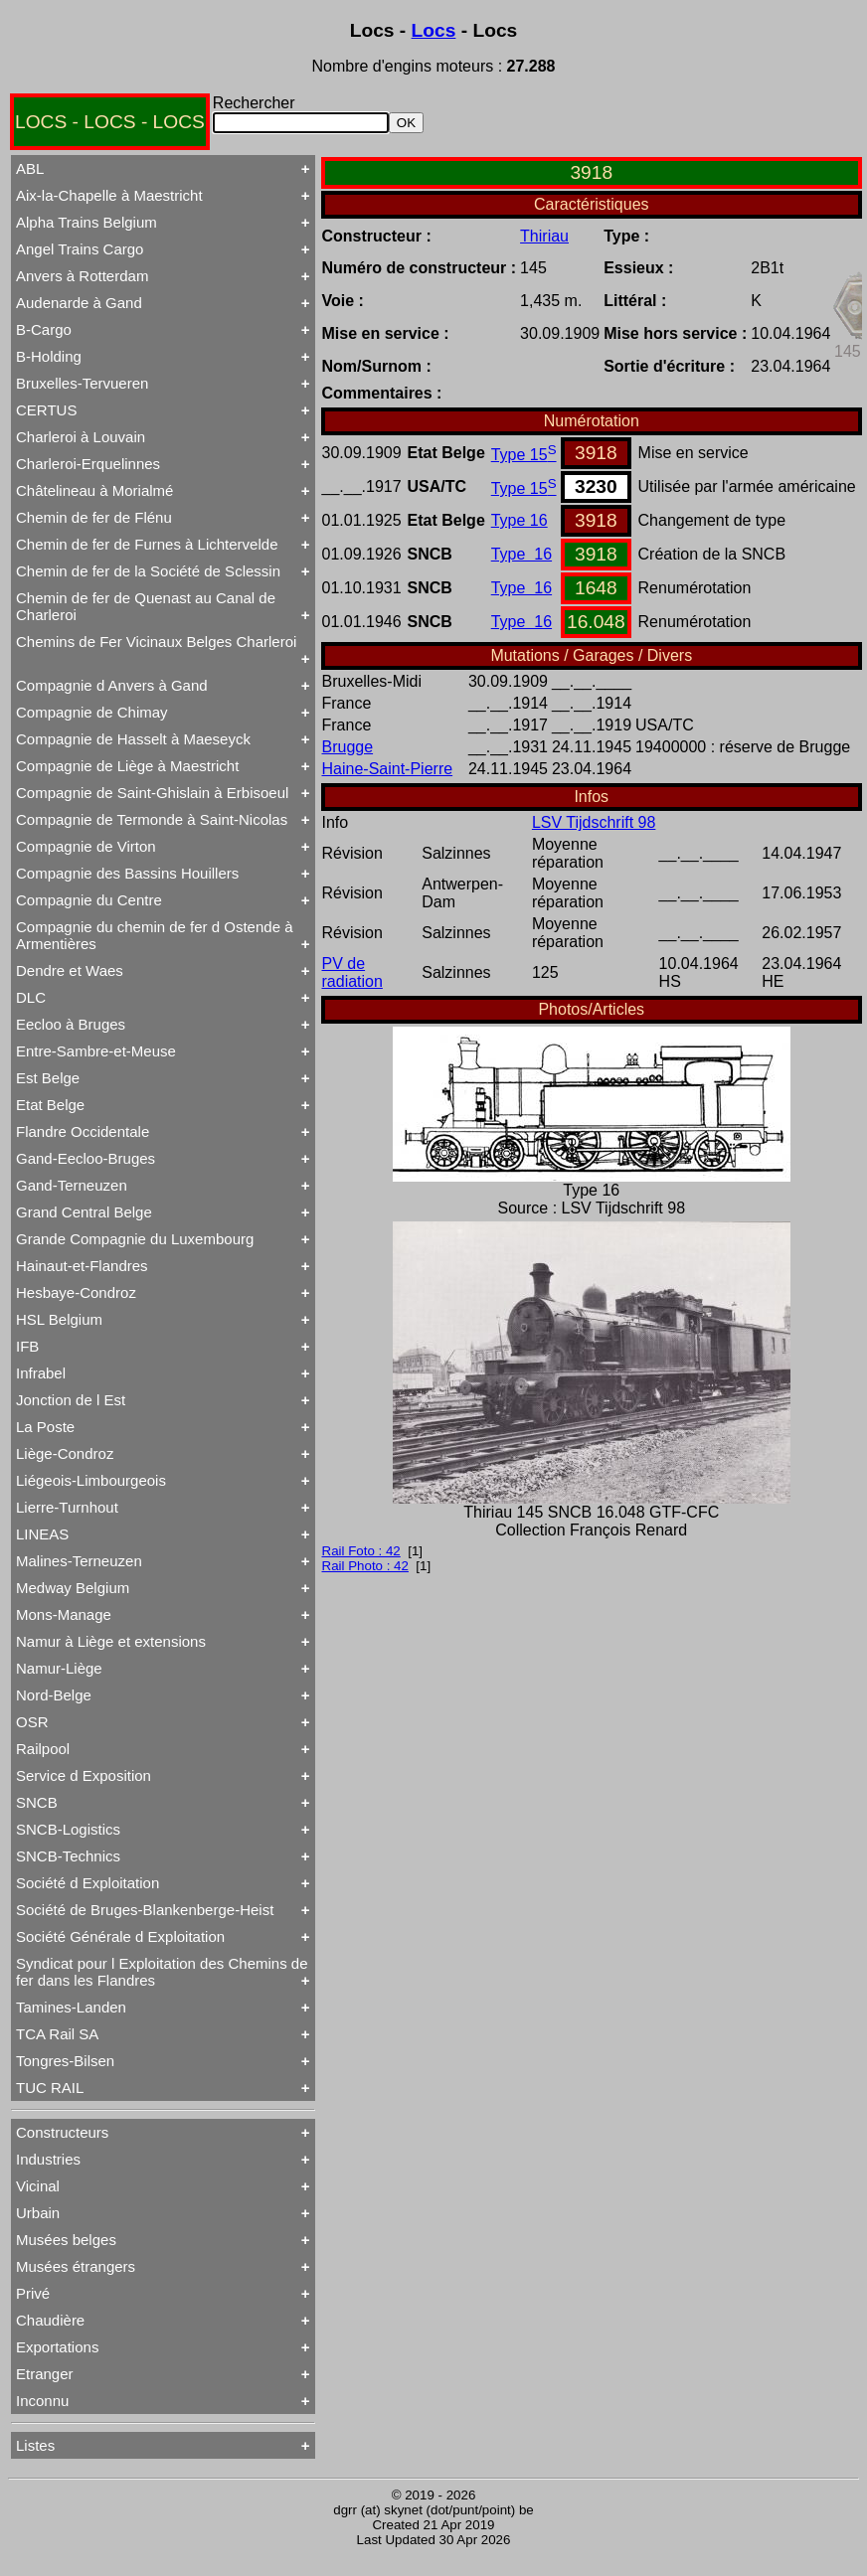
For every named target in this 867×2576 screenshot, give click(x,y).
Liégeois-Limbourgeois (91, 1480)
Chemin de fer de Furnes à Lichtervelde (146, 544)
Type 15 (524, 454)
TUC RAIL (50, 2087)
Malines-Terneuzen (79, 1560)
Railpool (43, 1748)
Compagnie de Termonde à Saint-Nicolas (151, 819)
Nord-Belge (53, 1695)
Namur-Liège (59, 1668)
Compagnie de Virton (86, 846)
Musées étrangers (75, 2266)
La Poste (45, 1426)
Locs (434, 30)
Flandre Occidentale (82, 1131)
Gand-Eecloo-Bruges (85, 1158)
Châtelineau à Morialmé (94, 490)
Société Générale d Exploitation (120, 1936)
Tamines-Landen (71, 2007)
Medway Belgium (72, 1587)
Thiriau (544, 236)
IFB (27, 1346)
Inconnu (42, 2400)
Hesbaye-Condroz (76, 1292)
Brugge (348, 746)
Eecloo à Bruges (70, 1024)
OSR (32, 1721)
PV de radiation (352, 972)
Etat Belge (50, 1104)
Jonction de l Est (70, 1399)
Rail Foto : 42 (361, 1550)
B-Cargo (44, 329)
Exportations (57, 2346)
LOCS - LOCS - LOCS (110, 121)
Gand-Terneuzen (71, 1185)
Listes (35, 2445)
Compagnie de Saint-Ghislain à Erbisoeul (152, 792)
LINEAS (42, 1534)
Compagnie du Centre (89, 899)
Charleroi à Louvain (80, 436)
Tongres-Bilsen (65, 2060)
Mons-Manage (63, 1614)
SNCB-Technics (68, 1856)
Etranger (45, 2373)
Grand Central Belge (84, 1212)
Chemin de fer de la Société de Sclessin (148, 571)
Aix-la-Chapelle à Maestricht (109, 195)
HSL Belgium (59, 1319)
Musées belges (66, 2239)
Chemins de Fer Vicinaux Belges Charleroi (156, 641)
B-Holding (49, 356)
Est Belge (48, 1077)
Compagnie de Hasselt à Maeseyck (133, 738)
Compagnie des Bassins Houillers (127, 873)
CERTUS (46, 410)
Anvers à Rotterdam (82, 275)
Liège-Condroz (64, 1453)
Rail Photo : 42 (365, 1565)
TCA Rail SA (57, 2033)
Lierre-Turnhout (67, 1507)
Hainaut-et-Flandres (82, 1265)
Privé (33, 2293)
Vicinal (38, 2185)
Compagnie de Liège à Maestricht (127, 765)
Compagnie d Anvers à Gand (112, 685)
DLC (31, 997)
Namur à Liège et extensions (111, 1641)
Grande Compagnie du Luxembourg (135, 1238)
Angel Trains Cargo (79, 249)
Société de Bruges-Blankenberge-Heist (144, 1909)
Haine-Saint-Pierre (387, 768)
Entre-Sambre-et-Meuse (96, 1051)
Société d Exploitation (87, 1882)
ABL (30, 168)
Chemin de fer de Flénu (94, 517)
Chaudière (50, 2320)
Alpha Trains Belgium (86, 222)
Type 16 (519, 520)
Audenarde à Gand (79, 302)
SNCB (37, 1802)
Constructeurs (62, 2132)
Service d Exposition (83, 1775)
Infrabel (41, 1373)
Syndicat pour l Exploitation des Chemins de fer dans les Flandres (162, 1972)
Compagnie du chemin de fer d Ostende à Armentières (154, 935)
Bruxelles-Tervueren (82, 383)
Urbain (38, 2212)
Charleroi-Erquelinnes (88, 463)
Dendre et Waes (69, 970)
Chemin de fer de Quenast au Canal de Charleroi (145, 606)
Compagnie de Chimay (92, 712)
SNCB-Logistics (68, 1829)
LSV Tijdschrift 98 (594, 822)
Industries (48, 2159)
